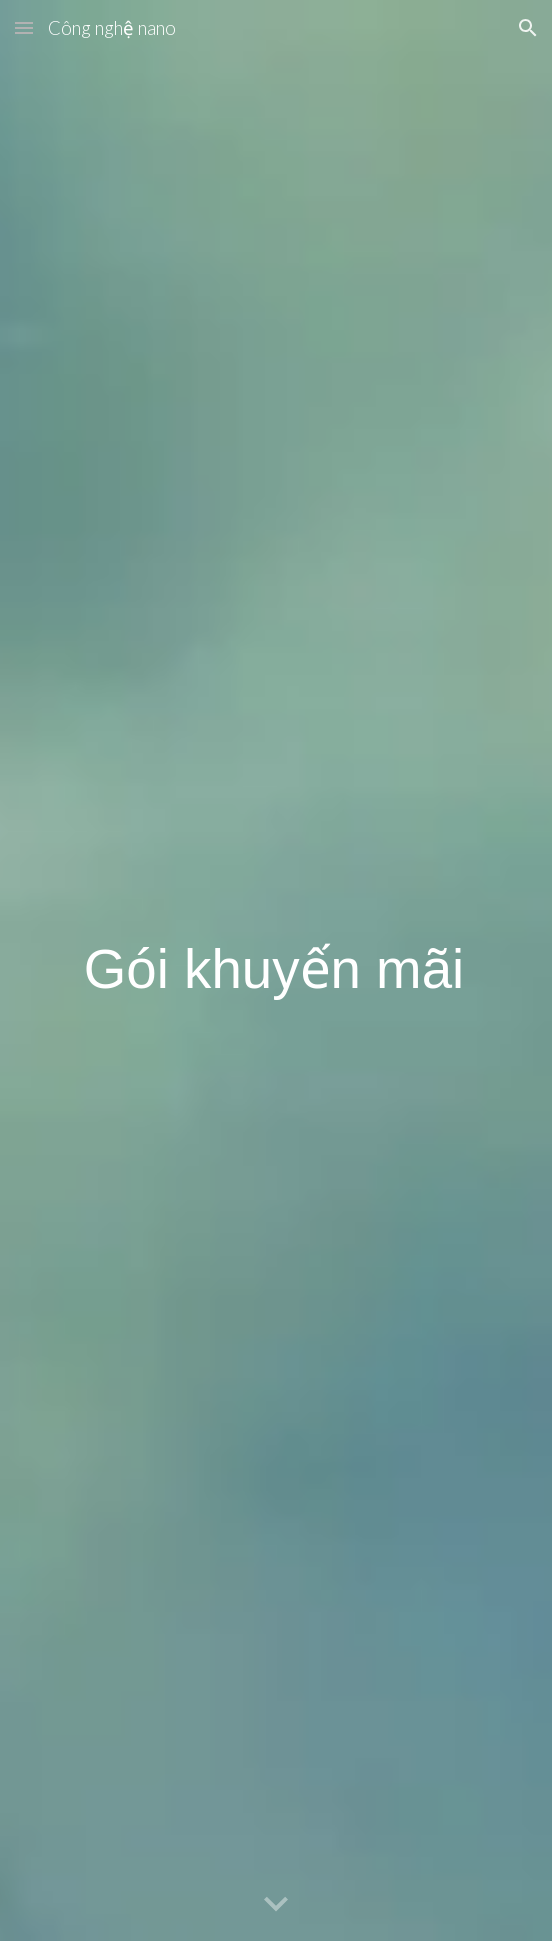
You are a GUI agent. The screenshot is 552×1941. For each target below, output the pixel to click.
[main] (275, 971)
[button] (24, 27)
